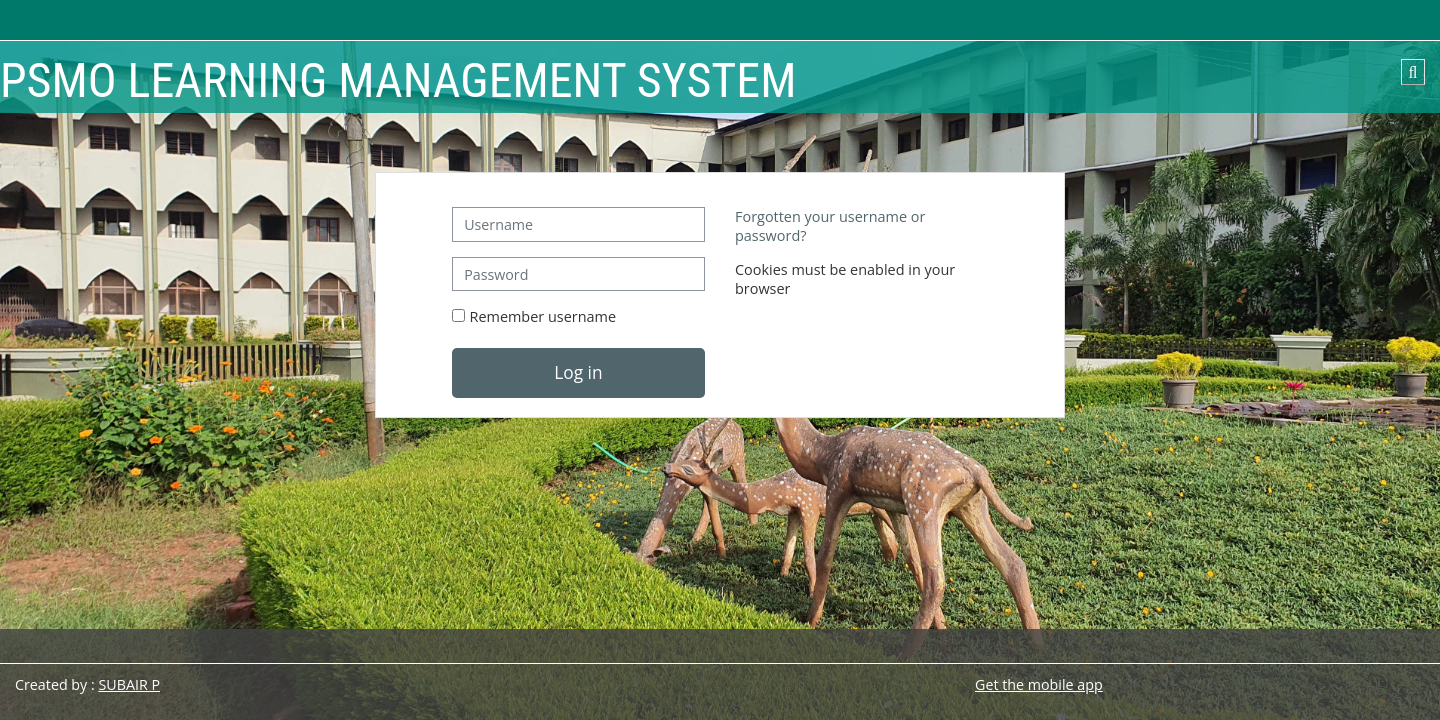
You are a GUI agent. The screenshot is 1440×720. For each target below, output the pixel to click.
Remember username (543, 316)
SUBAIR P (129, 684)
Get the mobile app (1039, 684)
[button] (1413, 72)
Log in (578, 372)
